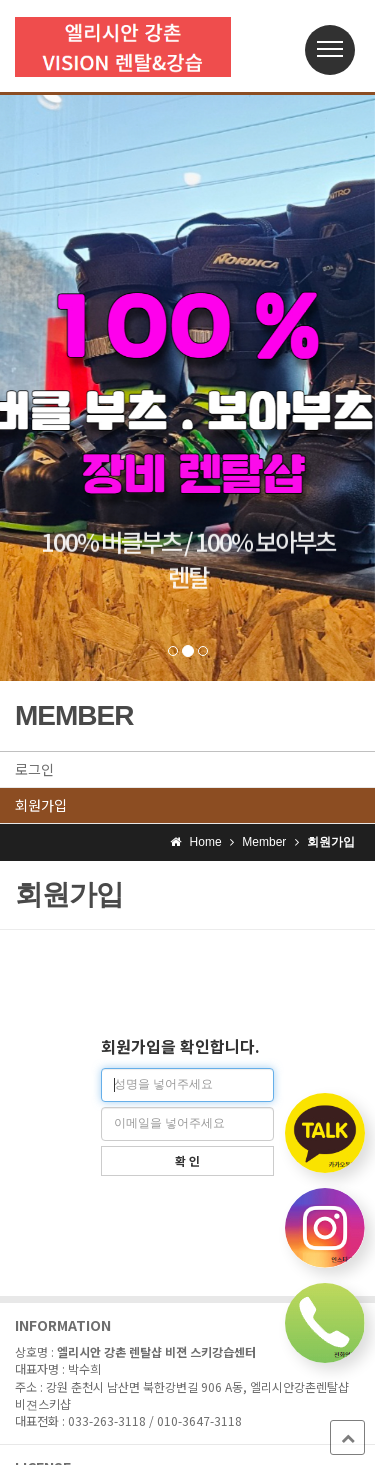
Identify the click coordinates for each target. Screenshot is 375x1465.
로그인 (34, 769)
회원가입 (41, 805)
